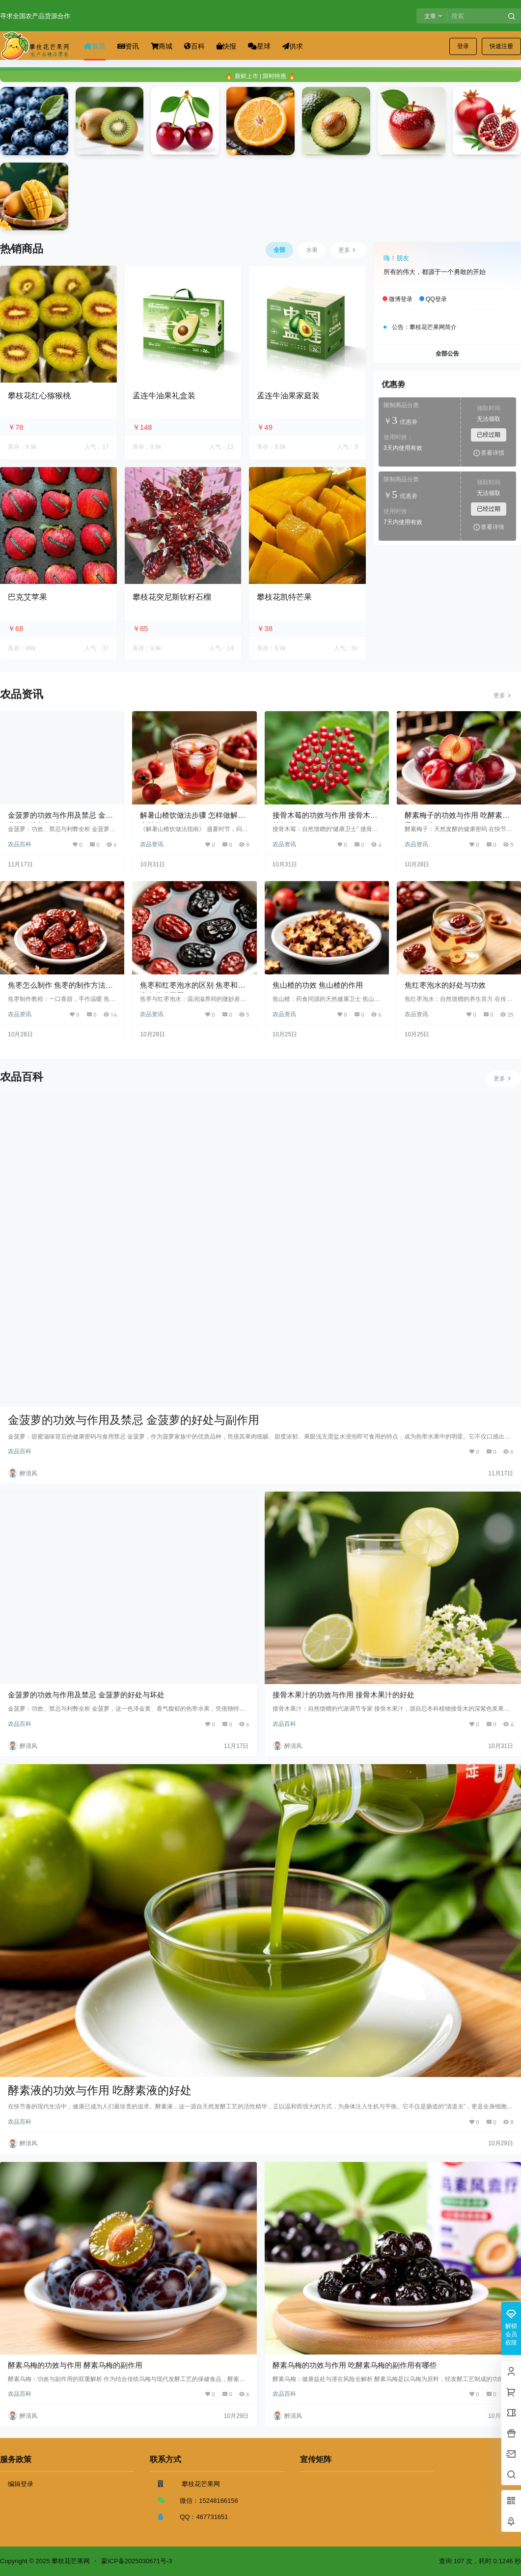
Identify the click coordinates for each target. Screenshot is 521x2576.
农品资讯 (152, 844)
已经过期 (488, 434)
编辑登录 (20, 2484)
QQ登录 (436, 299)
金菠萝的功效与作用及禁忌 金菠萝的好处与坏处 (86, 1694)
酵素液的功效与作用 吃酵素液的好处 (100, 2090)
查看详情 (488, 453)
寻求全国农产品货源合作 (35, 16)
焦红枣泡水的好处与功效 (445, 985)
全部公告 (447, 354)
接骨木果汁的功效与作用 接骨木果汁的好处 (343, 1694)
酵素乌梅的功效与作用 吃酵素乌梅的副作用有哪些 (355, 2365)
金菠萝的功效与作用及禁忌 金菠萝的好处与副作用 (133, 1419)
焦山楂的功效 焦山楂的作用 (318, 985)
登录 (463, 46)
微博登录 (400, 299)
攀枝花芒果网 (70, 2561)
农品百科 (19, 844)
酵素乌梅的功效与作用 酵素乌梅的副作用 (75, 2365)
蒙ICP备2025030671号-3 (136, 2561)
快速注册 (501, 46)
